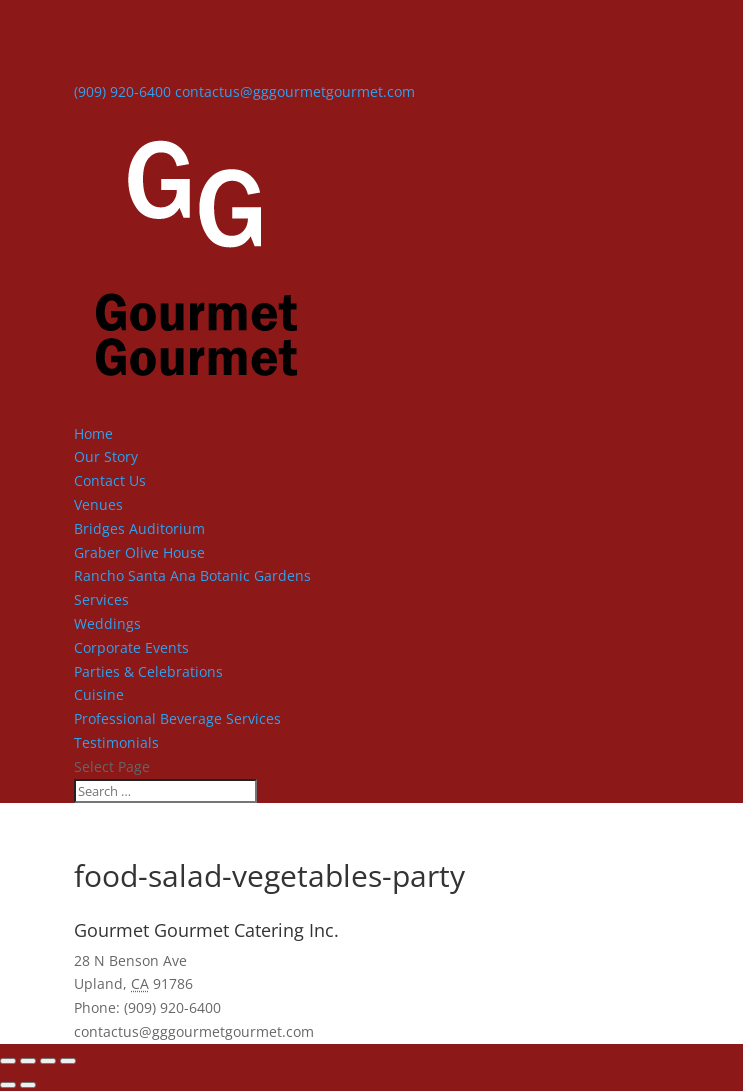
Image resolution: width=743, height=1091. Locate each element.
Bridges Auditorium (139, 528)
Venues (98, 504)
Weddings (107, 623)
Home (93, 433)
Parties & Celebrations (148, 671)
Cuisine (99, 694)
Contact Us (110, 480)
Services (101, 599)
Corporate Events (131, 647)
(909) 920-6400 (122, 91)
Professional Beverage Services (177, 718)
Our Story (106, 456)
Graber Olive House (139, 552)
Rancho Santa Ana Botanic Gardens (192, 575)
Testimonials (116, 742)
